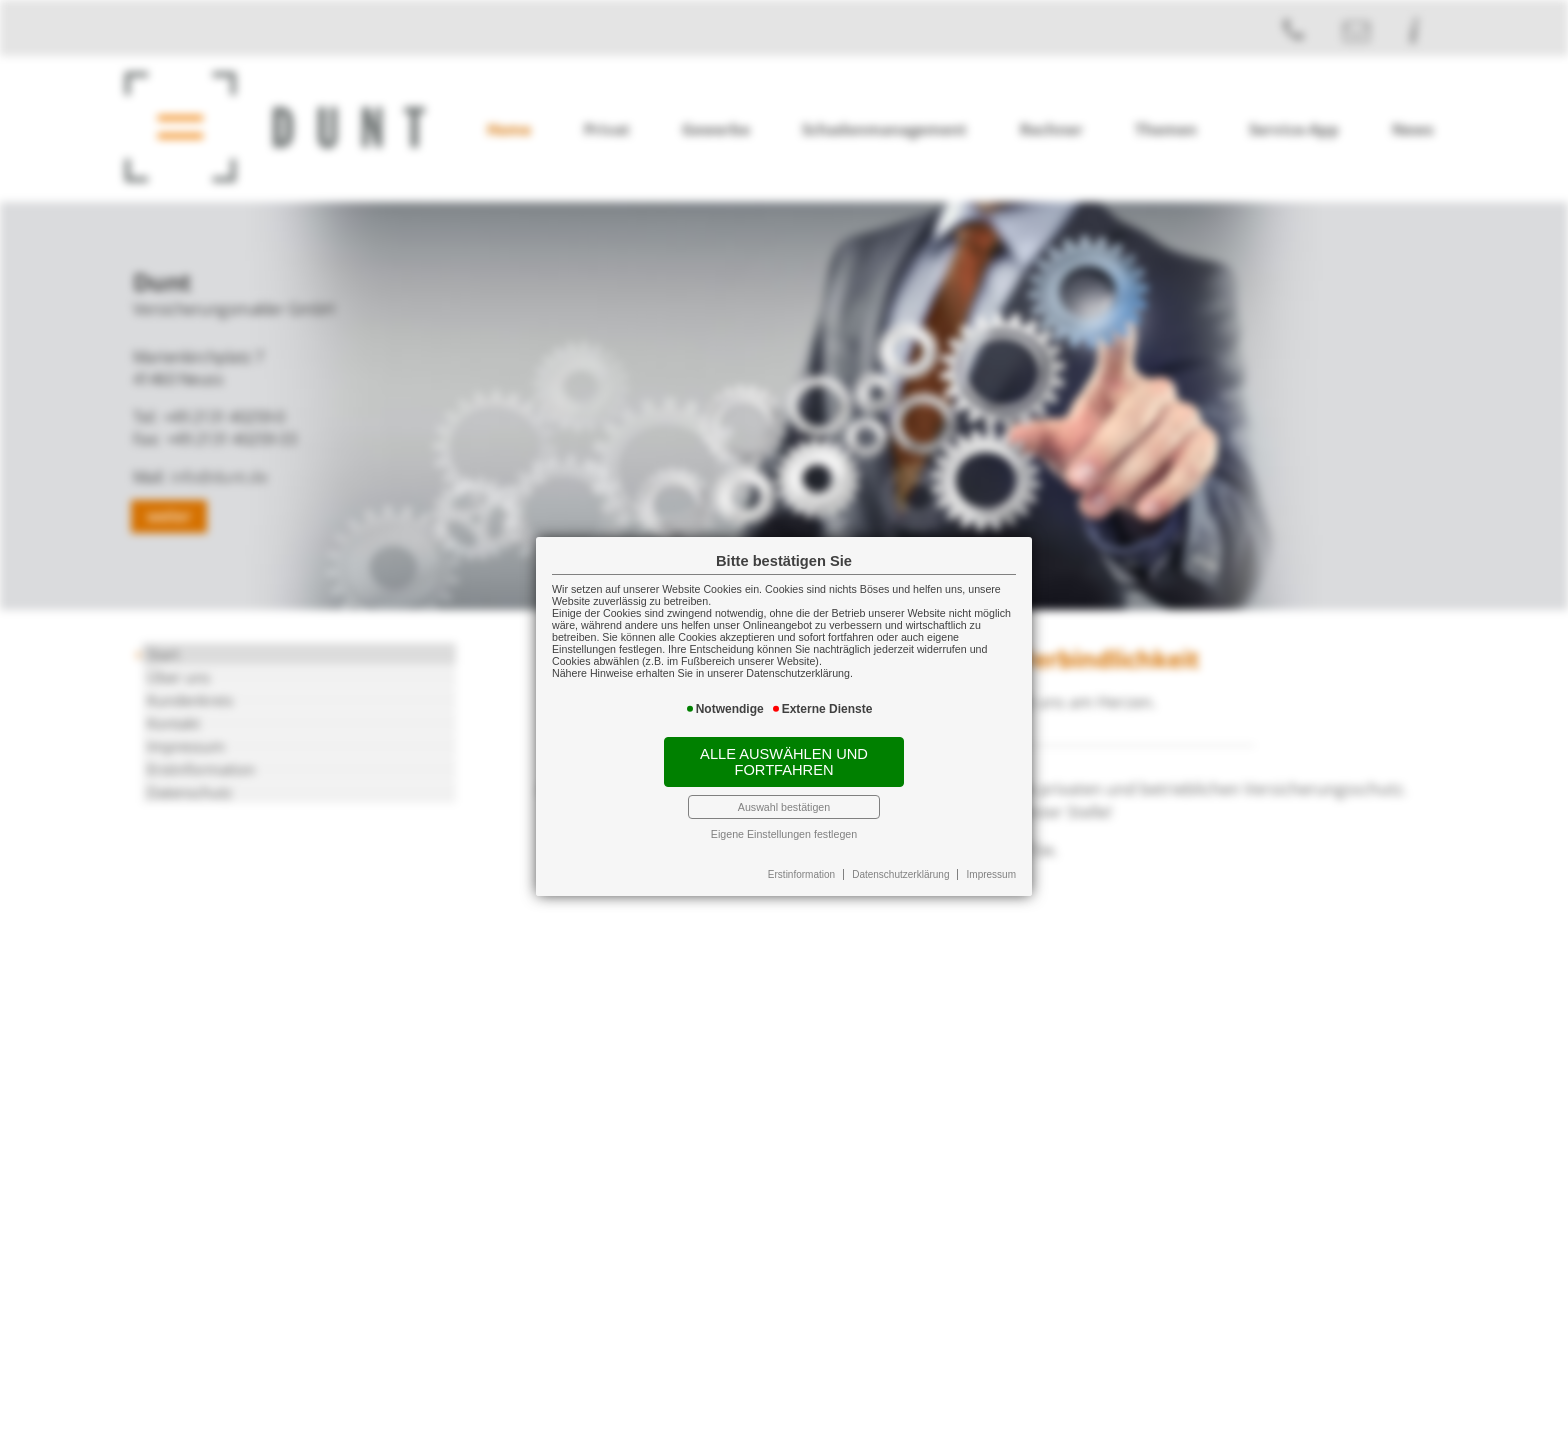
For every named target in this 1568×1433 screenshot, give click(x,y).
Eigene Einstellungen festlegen (784, 833)
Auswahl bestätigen (784, 806)
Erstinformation (801, 873)
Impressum (991, 873)
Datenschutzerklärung (900, 873)
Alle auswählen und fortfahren (784, 761)
